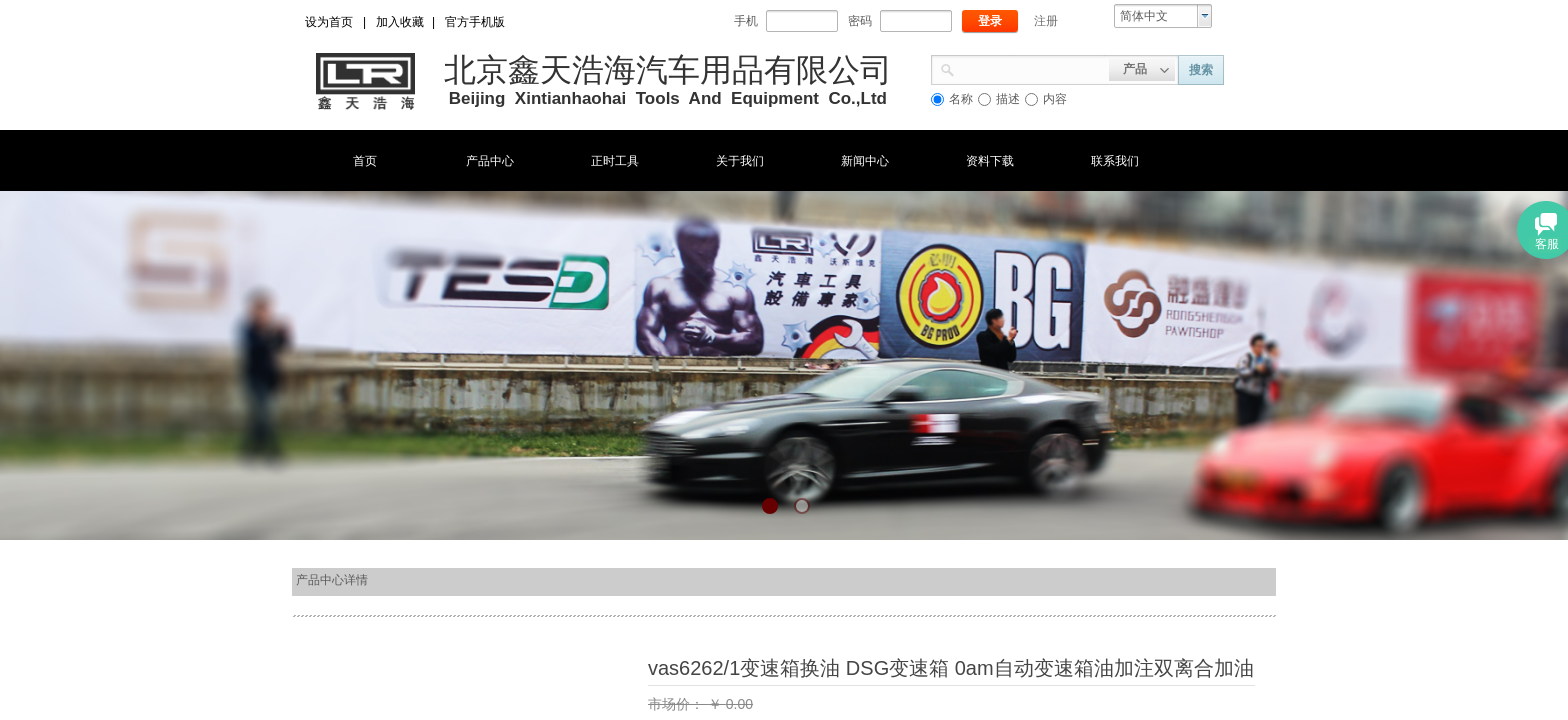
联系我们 (1115, 161)
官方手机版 (475, 22)
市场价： (678, 704)
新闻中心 (865, 161)
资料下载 (990, 161)
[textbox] (1032, 68)
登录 (990, 21)
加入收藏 (400, 22)
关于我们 (740, 161)
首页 (365, 161)
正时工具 (615, 161)
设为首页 (329, 22)
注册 (1046, 21)
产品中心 (490, 161)
